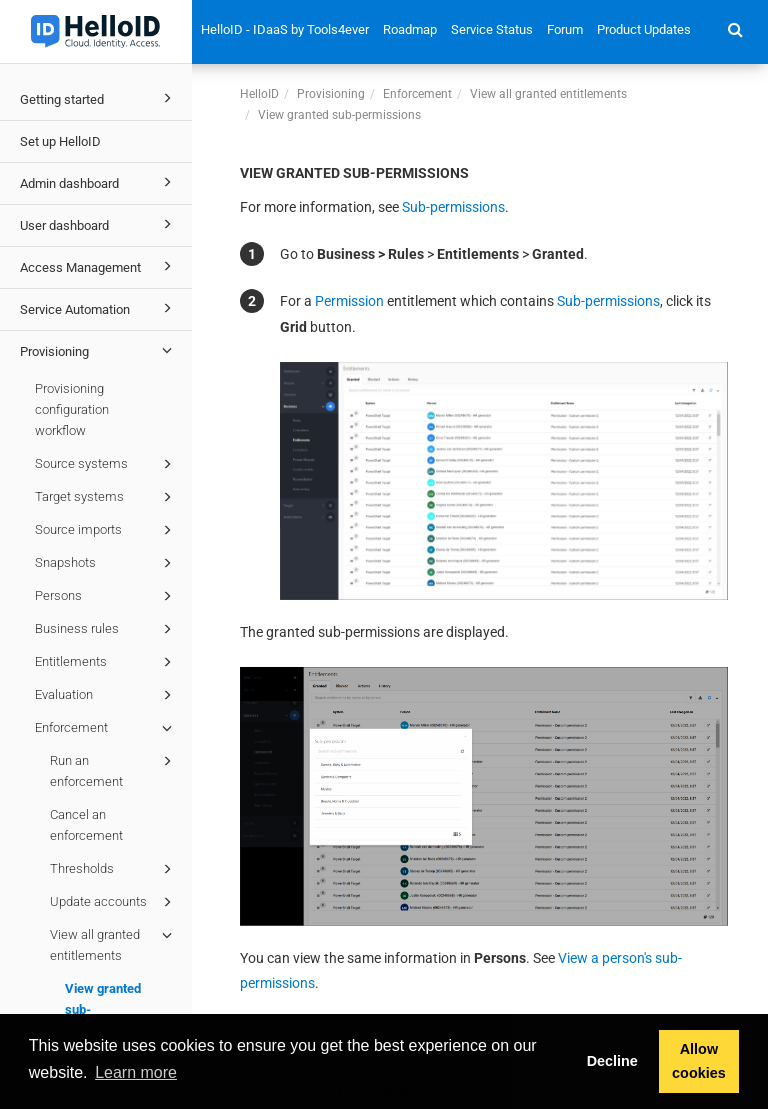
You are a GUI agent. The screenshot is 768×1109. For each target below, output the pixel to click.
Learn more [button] (136, 1072)
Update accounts (114, 902)
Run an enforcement (114, 769)
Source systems (106, 464)
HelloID (259, 94)
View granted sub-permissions (103, 1009)
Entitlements (106, 662)
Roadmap (410, 29)
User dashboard (99, 224)
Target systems (106, 497)
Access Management (99, 266)
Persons (106, 596)
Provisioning (99, 350)
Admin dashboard (99, 182)
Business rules (106, 629)
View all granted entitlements (114, 943)
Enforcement (106, 728)
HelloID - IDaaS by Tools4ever (285, 29)
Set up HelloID (60, 141)
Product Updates (644, 29)
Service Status (492, 29)
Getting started (99, 98)
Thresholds (114, 869)
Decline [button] (612, 1061)
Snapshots (106, 563)
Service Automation (99, 308)
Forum (565, 29)
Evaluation (106, 695)
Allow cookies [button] (699, 1061)
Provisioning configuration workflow (72, 409)
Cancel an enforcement (86, 825)
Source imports (106, 530)
